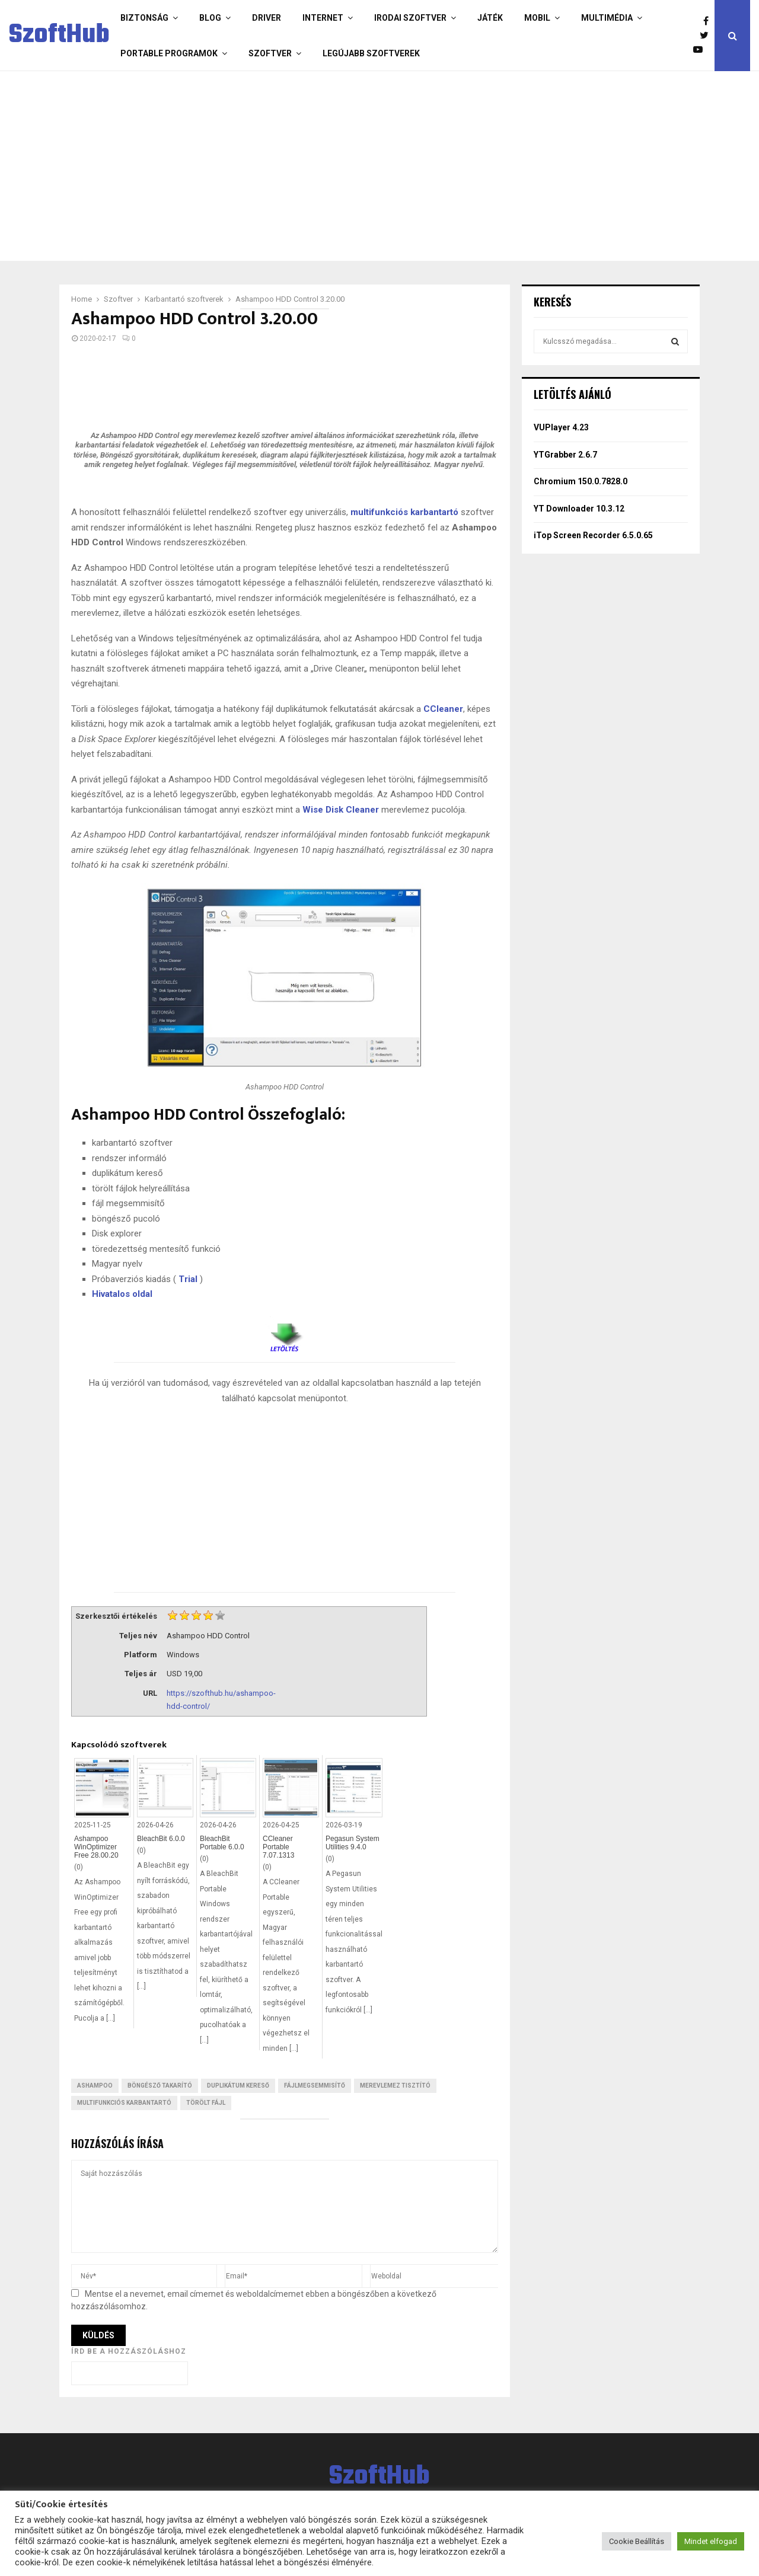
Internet (322, 18)
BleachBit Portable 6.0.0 (222, 1842)
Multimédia (607, 18)
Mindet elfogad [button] (710, 2541)
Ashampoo (95, 2085)
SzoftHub (59, 35)
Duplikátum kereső (238, 2085)
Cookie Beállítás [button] (636, 2541)
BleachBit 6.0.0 (161, 1838)
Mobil (537, 18)
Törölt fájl (205, 2102)
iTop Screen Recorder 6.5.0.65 (593, 535)
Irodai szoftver (410, 18)
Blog (210, 18)
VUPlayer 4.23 (561, 427)
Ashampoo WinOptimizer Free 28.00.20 (96, 1846)
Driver (266, 18)
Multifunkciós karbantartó (124, 2102)
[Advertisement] (376, 166)
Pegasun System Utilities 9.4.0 (353, 1842)
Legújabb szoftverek (371, 53)
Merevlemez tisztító (395, 2085)
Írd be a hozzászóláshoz (128, 2351)
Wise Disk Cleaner (340, 809)
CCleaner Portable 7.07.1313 (278, 1846)
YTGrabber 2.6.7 (565, 454)
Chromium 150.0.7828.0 (580, 481)
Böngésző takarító (159, 2085)
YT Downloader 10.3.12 (579, 508)
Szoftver (270, 53)
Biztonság (144, 18)
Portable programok (169, 53)
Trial (187, 1279)
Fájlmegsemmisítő (314, 2085)
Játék (490, 18)
